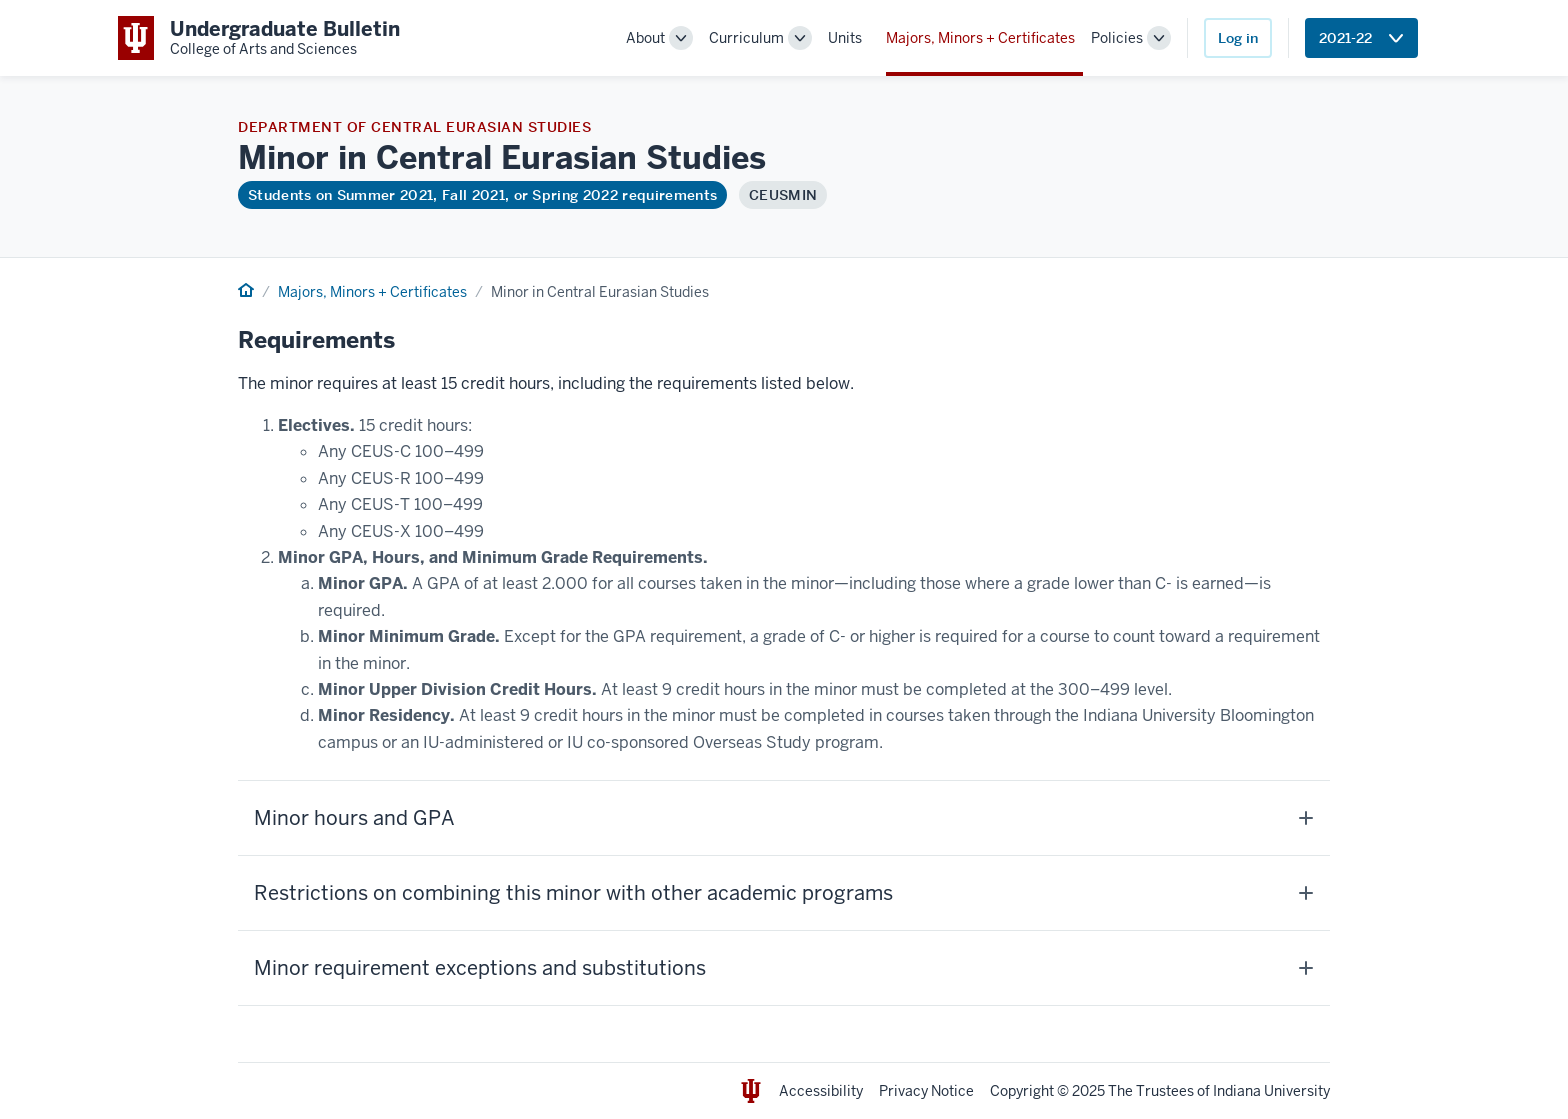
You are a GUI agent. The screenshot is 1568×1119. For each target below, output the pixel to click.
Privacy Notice (926, 1091)
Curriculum (746, 38)
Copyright (1022, 1091)
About (645, 38)
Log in (1238, 38)
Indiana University (1271, 1091)
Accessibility (821, 1091)
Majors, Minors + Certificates (980, 38)
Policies (1117, 38)
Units (845, 38)
